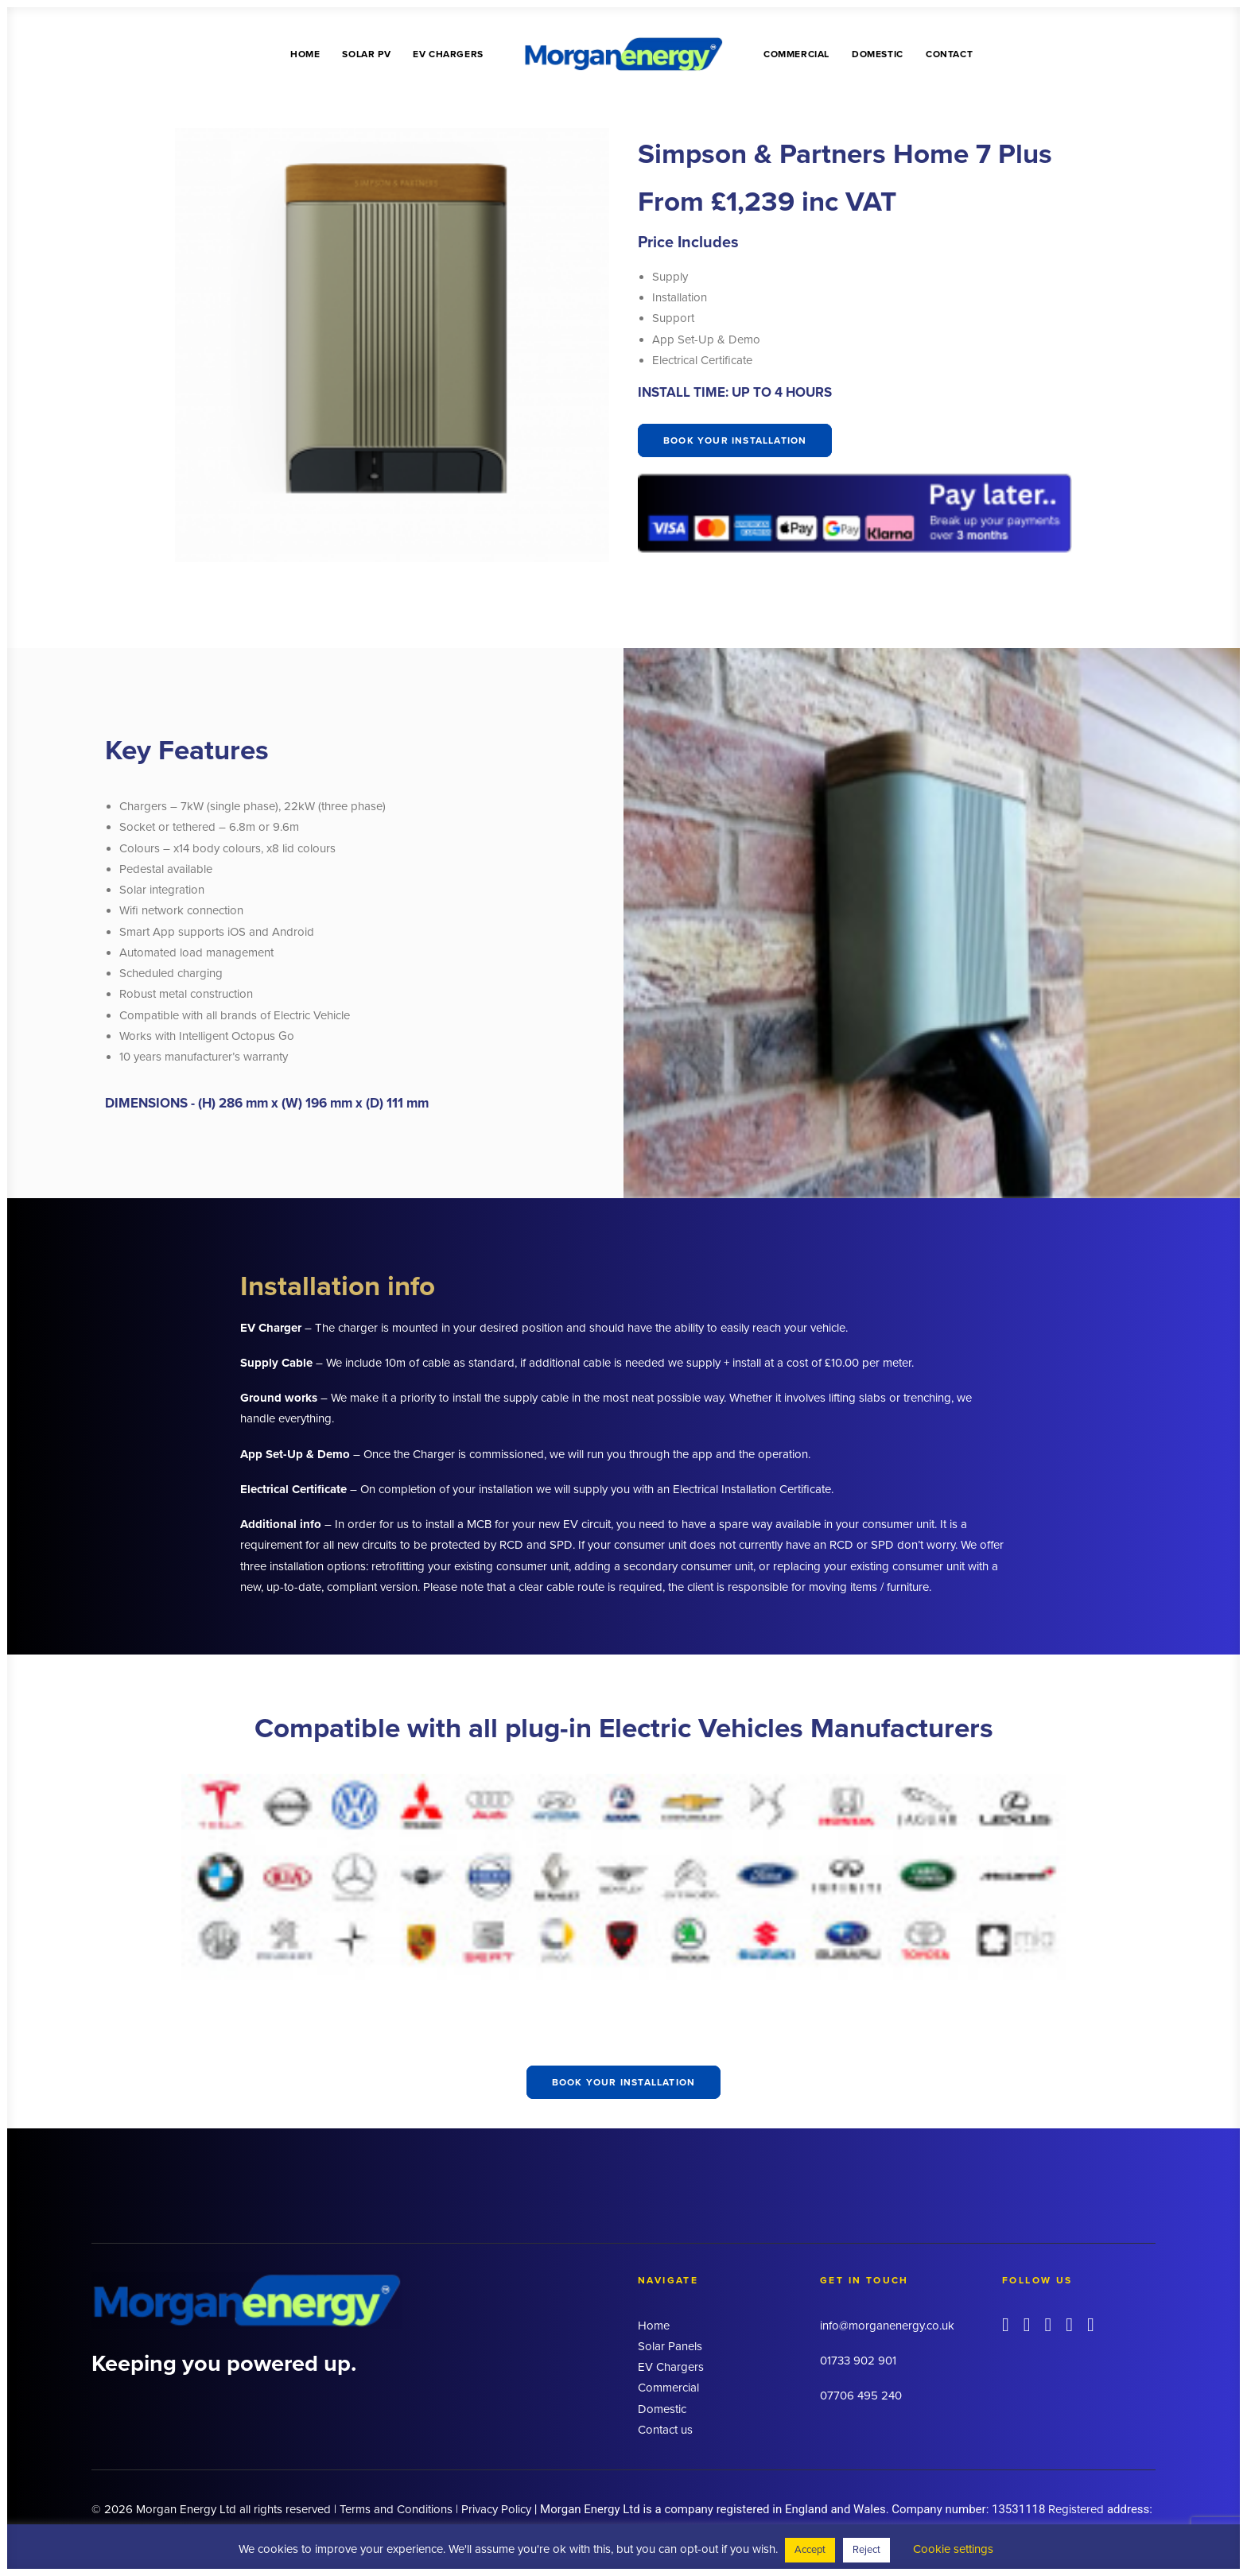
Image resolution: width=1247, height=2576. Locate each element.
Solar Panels (670, 2346)
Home (305, 54)
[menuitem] (305, 53)
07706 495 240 (861, 2395)
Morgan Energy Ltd (186, 2508)
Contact (949, 54)
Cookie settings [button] (953, 2549)
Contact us (665, 2430)
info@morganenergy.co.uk (887, 2325)
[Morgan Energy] (623, 54)
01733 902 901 (858, 2360)
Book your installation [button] (734, 440)
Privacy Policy (496, 2508)
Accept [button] (810, 2549)
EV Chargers (448, 54)
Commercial (796, 54)
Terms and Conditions (396, 2508)
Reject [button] (866, 2549)
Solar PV (366, 54)
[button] (1005, 2327)
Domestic (877, 54)
